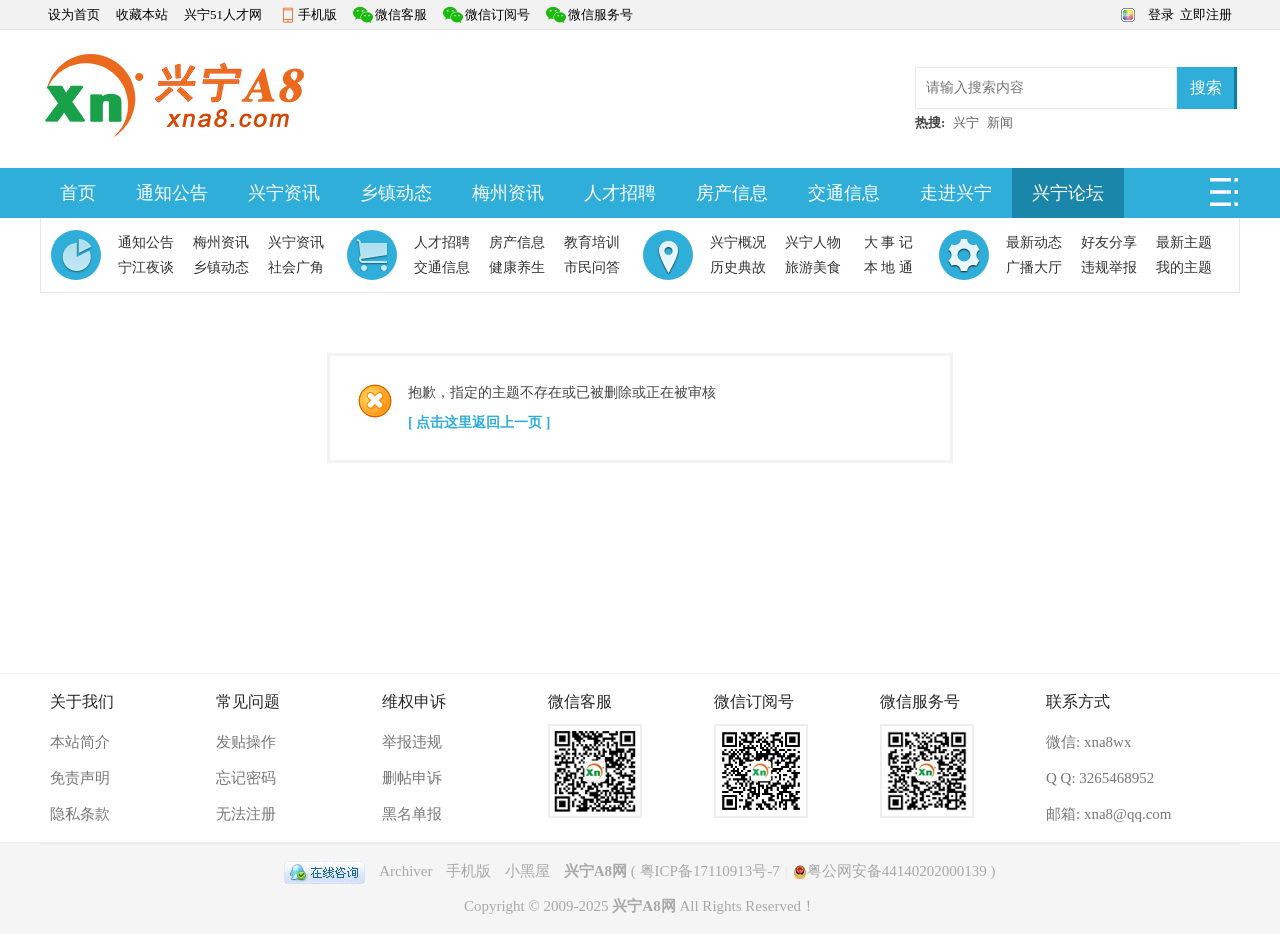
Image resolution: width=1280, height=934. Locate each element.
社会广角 (296, 267)
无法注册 (246, 814)
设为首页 (74, 14)
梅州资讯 (508, 193)
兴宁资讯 (284, 193)
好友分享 (1109, 242)
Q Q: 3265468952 (1100, 778)
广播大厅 (1034, 267)
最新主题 (1184, 242)
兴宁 (966, 122)
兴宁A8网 (595, 871)
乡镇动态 (396, 193)
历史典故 (738, 267)
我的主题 (1184, 267)
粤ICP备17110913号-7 (710, 871)
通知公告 (172, 193)
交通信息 (844, 193)
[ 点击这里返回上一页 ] (479, 422)
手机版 (317, 14)
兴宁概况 (738, 242)
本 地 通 (888, 267)
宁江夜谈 (146, 267)
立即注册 (1206, 14)
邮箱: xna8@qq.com (1108, 814)
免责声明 (80, 778)
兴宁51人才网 (223, 14)
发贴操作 (246, 742)
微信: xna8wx (1088, 742)
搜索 (1206, 87)
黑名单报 (412, 814)
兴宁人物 (813, 242)
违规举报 (1109, 267)
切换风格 (1125, 13)
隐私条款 (80, 814)
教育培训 (592, 242)
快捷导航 (1225, 198)
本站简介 (80, 742)
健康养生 (517, 267)
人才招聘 (620, 193)
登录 (1161, 14)
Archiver (405, 871)
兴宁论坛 (1068, 193)
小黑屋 (527, 871)
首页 (78, 193)
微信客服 (401, 14)
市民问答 (592, 267)
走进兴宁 (956, 193)
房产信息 (732, 193)
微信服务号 (600, 14)
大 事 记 (888, 242)
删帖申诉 (412, 778)
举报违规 (412, 742)
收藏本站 (142, 14)
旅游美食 (813, 267)
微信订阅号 (497, 14)
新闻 (1000, 122)
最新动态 (1034, 242)
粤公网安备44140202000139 (890, 871)
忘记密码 (246, 778)
